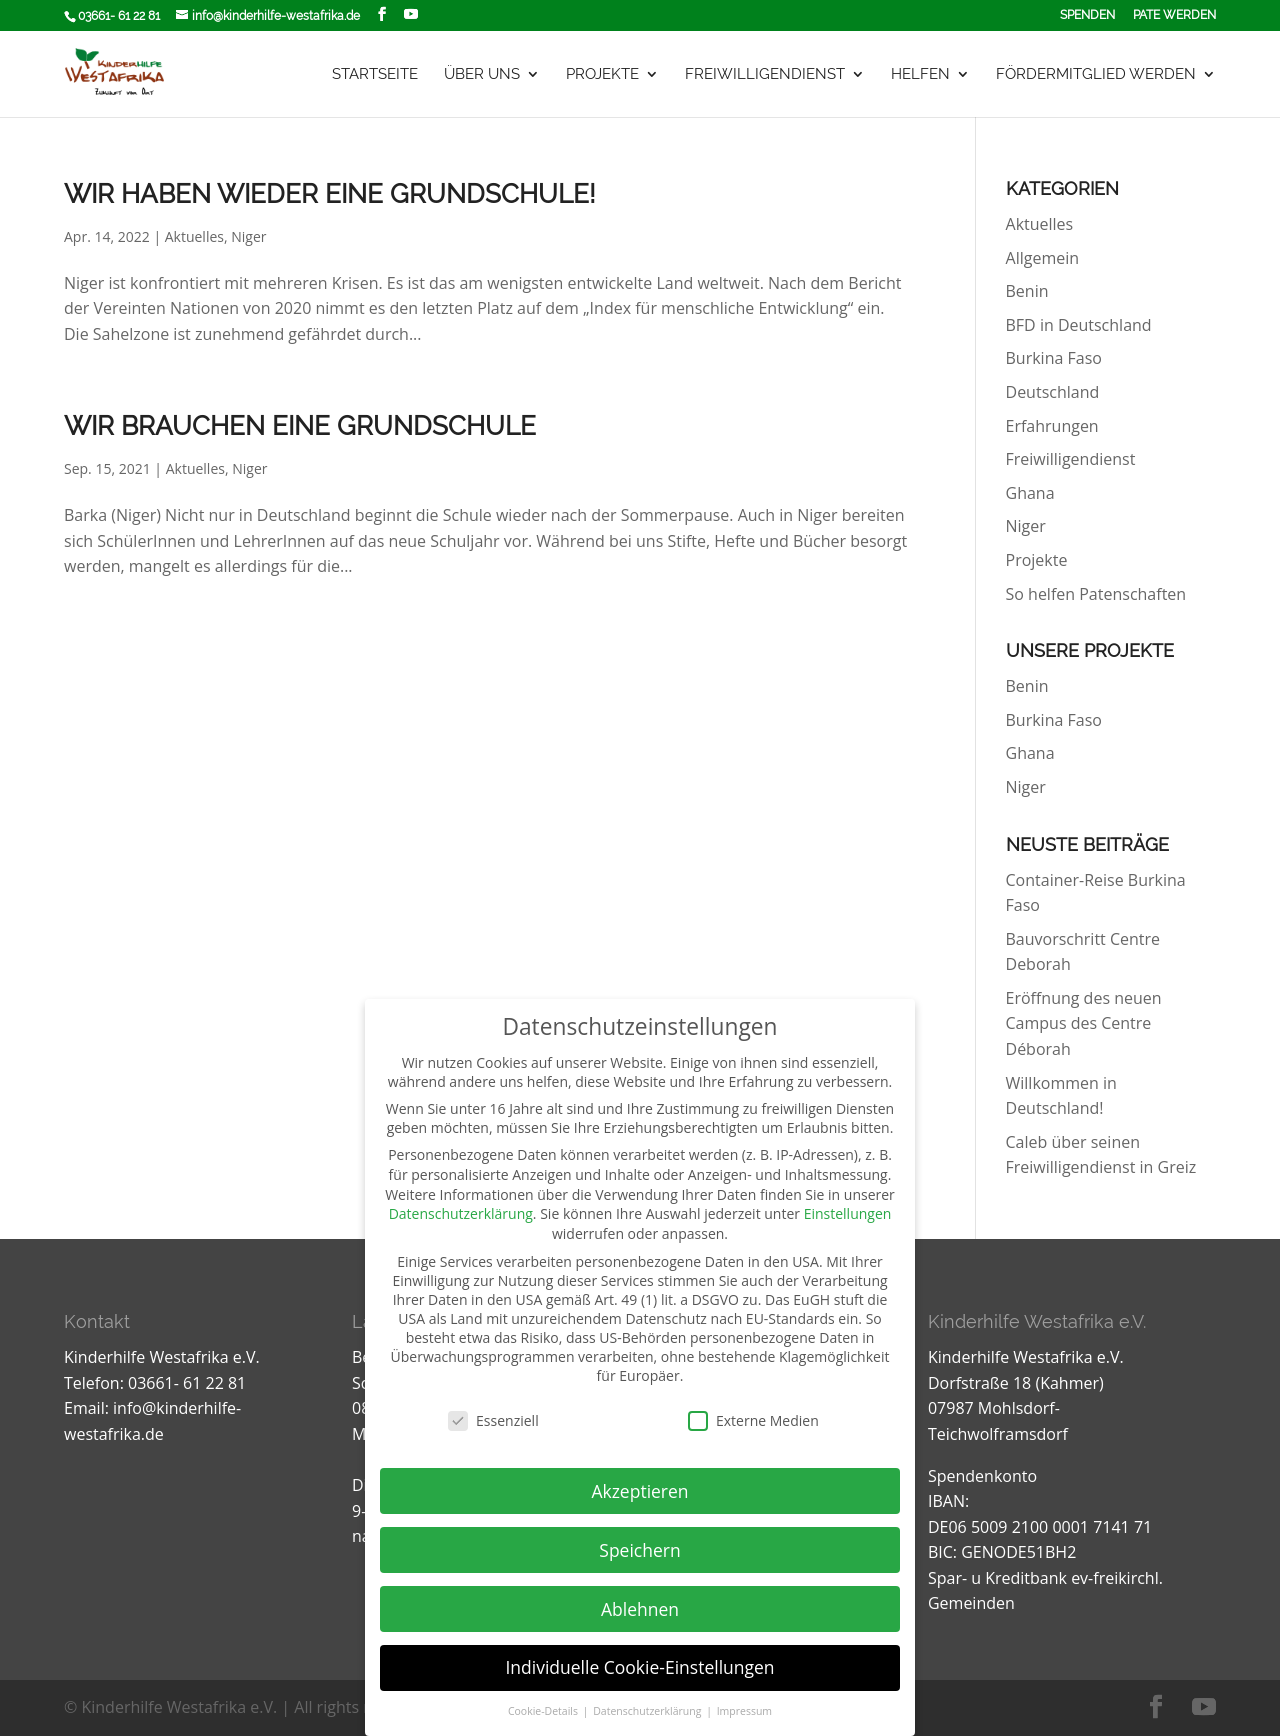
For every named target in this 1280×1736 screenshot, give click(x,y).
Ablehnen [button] (640, 1609)
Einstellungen (848, 1213)
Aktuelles (194, 236)
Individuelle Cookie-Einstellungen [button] (639, 1667)
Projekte (602, 75)
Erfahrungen (1052, 426)
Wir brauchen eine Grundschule (300, 426)
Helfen (920, 75)
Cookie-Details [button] (544, 1711)
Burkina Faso (1054, 358)
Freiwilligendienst (765, 75)
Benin (1027, 291)
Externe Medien (753, 1420)
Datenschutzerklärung (461, 1213)
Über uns (482, 75)
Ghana (1030, 493)
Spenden (1087, 15)
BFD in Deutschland (1079, 325)
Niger (248, 236)
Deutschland (1053, 392)
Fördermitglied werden (1096, 75)
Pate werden (1174, 15)
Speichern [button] (639, 1550)
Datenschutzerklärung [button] (648, 1711)
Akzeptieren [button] (639, 1491)
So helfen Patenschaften (1096, 594)
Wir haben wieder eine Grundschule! (330, 194)
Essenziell (493, 1420)
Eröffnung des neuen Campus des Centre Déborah (1084, 1023)
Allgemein (1043, 258)
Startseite (375, 75)
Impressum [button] (744, 1711)
